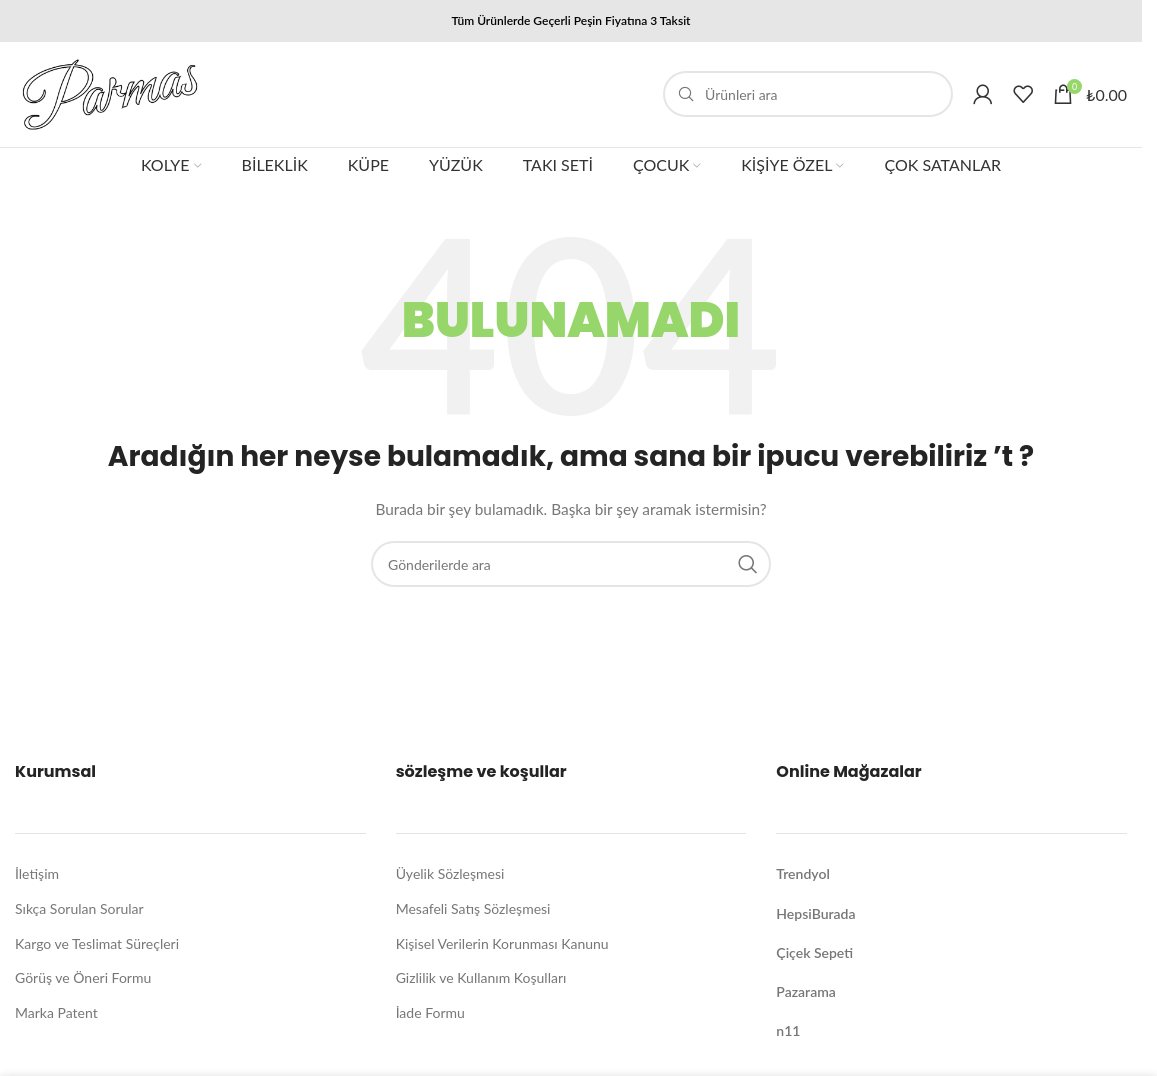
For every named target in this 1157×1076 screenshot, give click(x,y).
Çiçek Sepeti (814, 956)
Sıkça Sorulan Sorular (79, 912)
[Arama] (808, 97)
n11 (788, 1034)
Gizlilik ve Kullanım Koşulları (481, 981)
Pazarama (806, 995)
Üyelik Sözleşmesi (450, 877)
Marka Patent (56, 1016)
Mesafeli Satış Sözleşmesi (473, 912)
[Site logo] (114, 94)
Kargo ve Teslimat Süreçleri (97, 947)
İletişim (37, 877)
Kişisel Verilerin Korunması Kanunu (502, 947)
